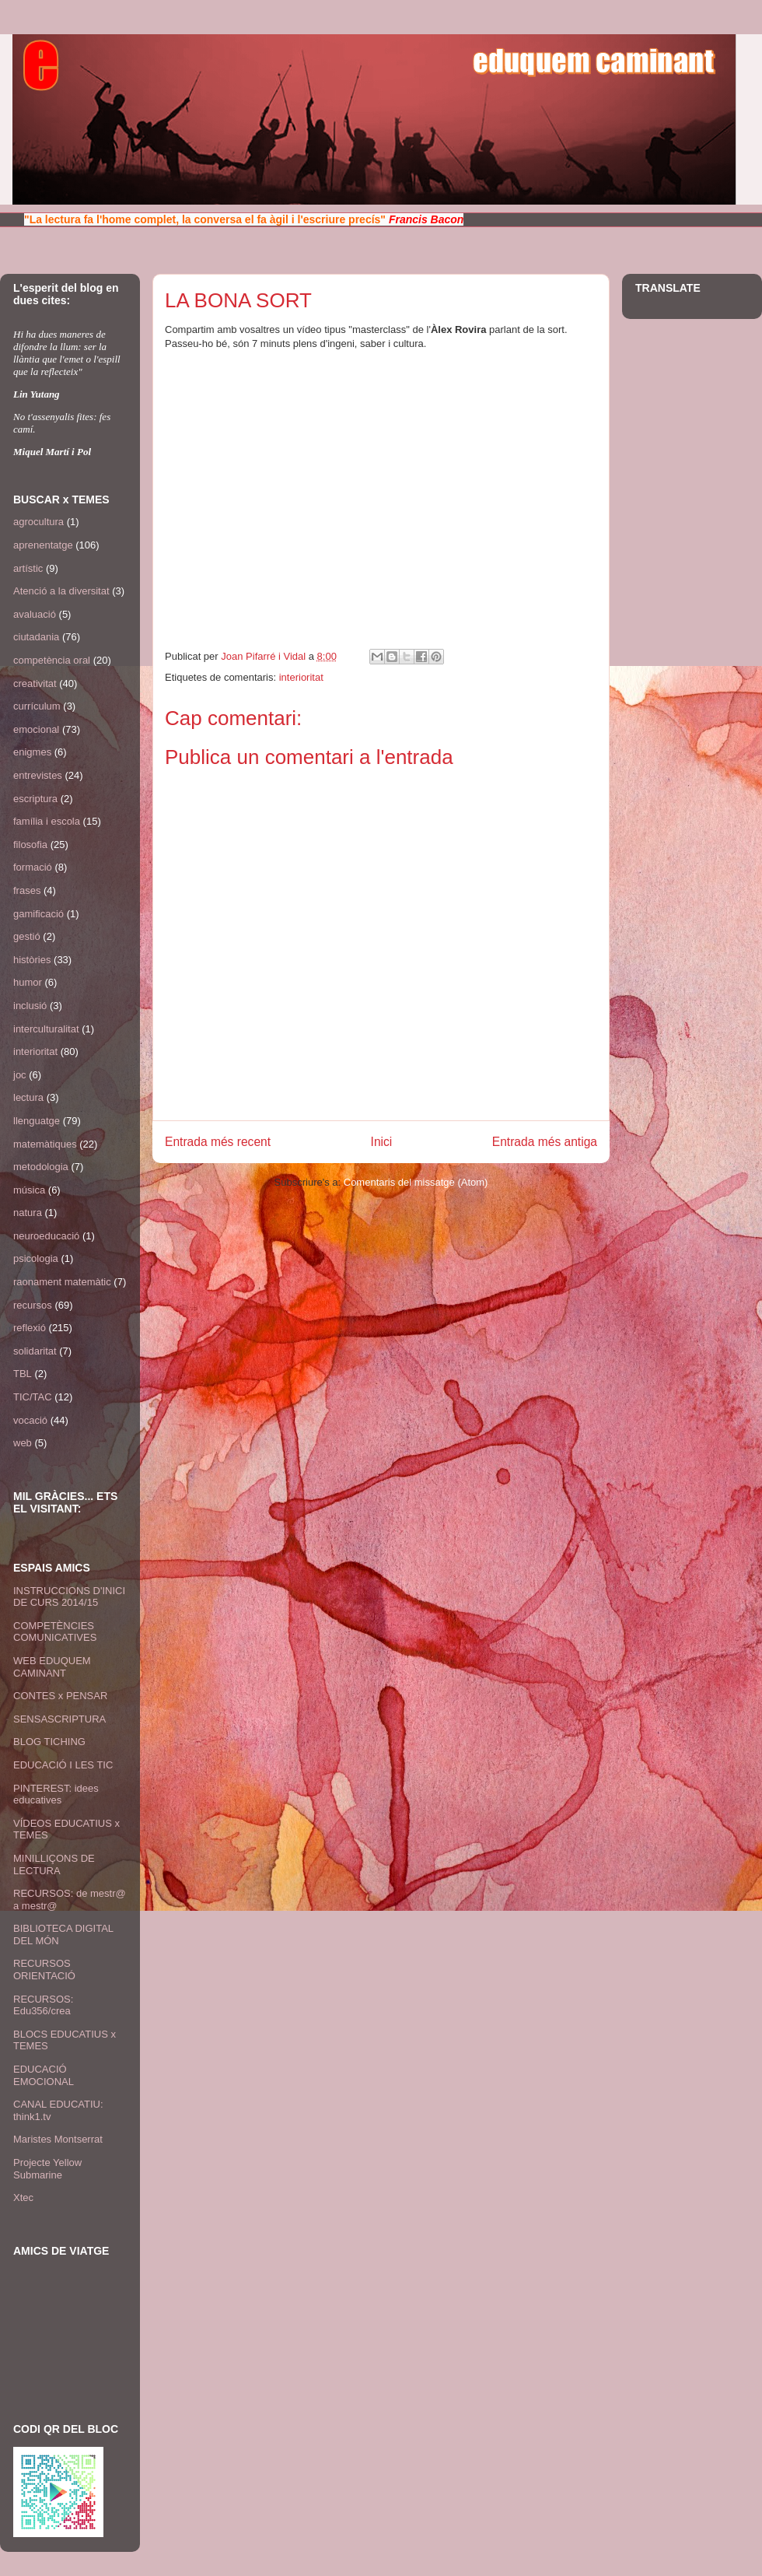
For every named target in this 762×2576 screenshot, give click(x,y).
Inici (382, 1141)
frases (26, 890)
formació (32, 867)
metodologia (40, 1166)
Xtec (23, 2197)
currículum (37, 706)
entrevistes (37, 775)
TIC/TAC (32, 1397)
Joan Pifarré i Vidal (265, 656)
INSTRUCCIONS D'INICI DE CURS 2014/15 (69, 1597)
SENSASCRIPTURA (59, 1719)
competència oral (51, 660)
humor (27, 982)
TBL (22, 1373)
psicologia (35, 1258)
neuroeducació (46, 1236)
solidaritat (35, 1351)
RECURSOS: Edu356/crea (43, 2005)
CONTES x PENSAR (60, 1696)
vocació (30, 1420)
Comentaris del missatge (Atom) (416, 1182)
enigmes (32, 752)
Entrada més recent (218, 1141)
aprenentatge (43, 545)
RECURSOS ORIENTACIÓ (44, 1969)
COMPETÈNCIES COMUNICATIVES (54, 1632)
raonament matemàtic (62, 1282)
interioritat (301, 677)
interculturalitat (46, 1029)
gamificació (38, 914)
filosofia (30, 844)
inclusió (30, 1005)
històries (32, 960)
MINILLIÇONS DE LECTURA (54, 1864)
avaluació (34, 614)
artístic (28, 568)
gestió (26, 936)
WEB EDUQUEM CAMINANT (52, 1667)
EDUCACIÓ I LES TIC (63, 1765)
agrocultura (38, 521)
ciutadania (36, 637)
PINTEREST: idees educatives (56, 1794)
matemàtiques (45, 1144)
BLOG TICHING (49, 1741)
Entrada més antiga (544, 1141)
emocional (36, 729)
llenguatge (36, 1121)
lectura (28, 1097)
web (22, 1443)
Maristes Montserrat (58, 2139)
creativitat (35, 683)
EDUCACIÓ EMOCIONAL (43, 2075)
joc (19, 1075)
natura (27, 1212)
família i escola (46, 821)
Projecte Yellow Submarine (47, 2169)
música (29, 1190)
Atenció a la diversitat (61, 591)
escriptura (35, 798)
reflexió (29, 1328)
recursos (32, 1305)
